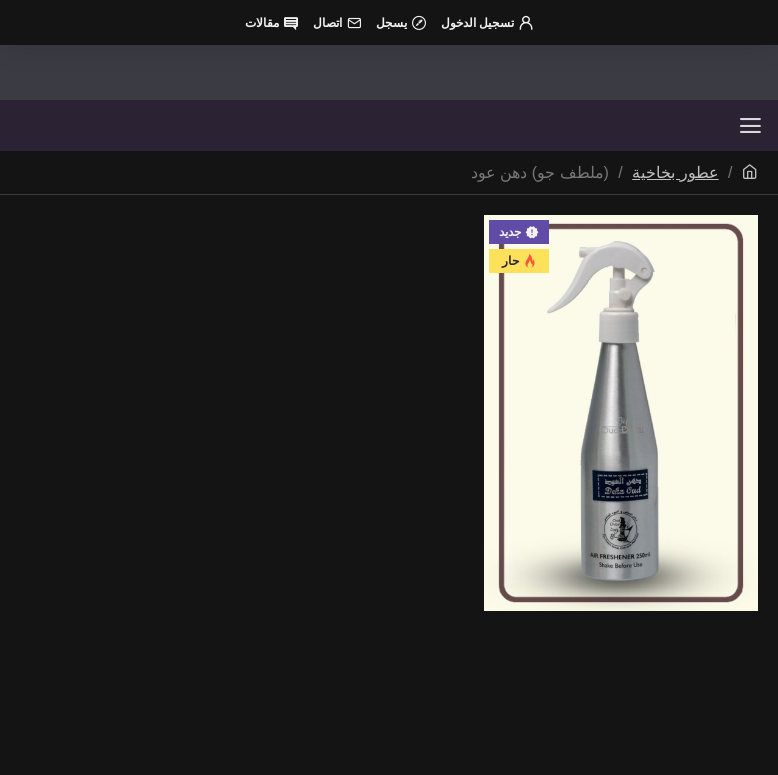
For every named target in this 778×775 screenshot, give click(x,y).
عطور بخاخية (675, 172)
